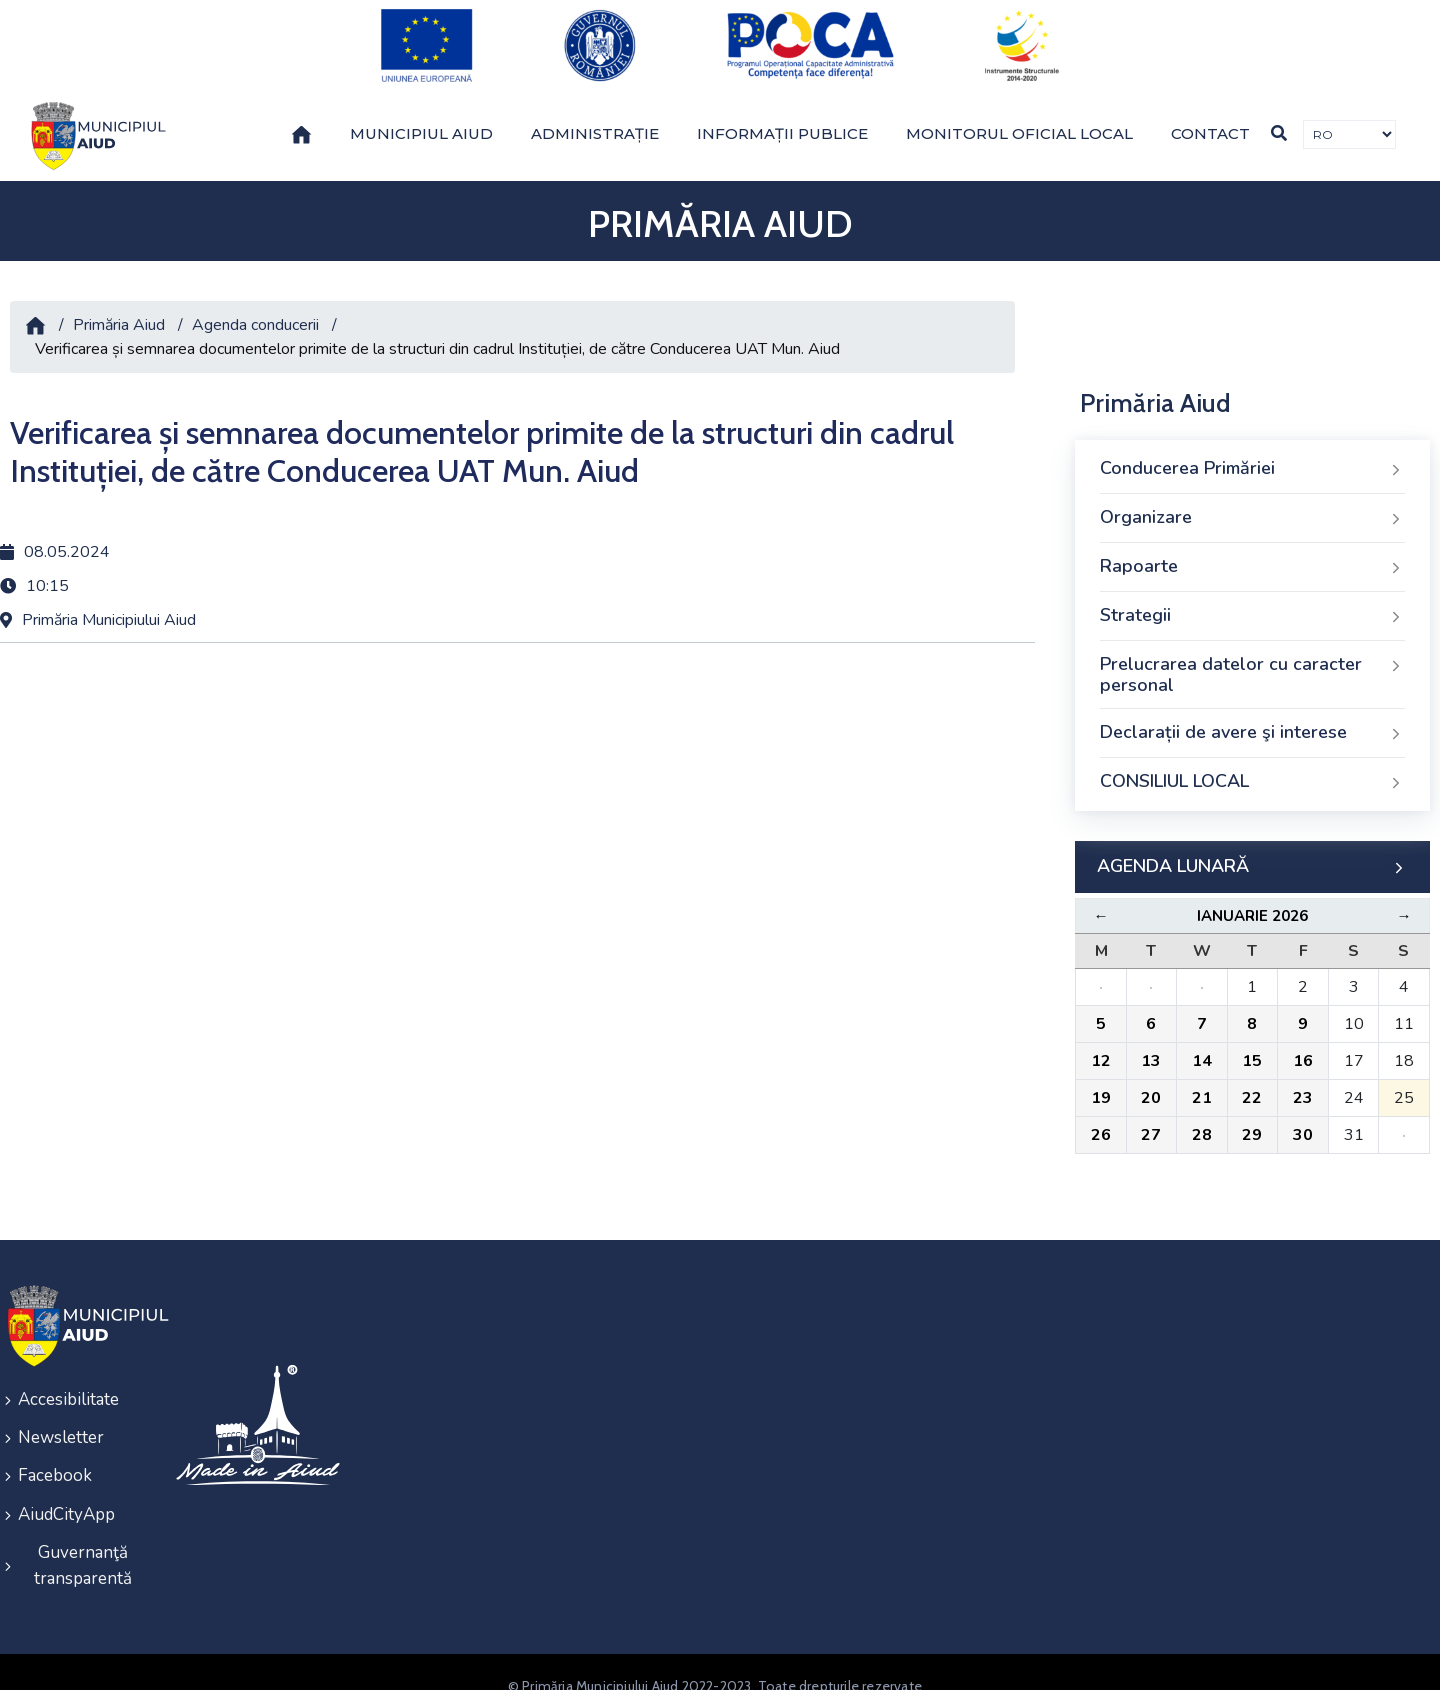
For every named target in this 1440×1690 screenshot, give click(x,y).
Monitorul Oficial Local (1019, 116)
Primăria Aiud (119, 308)
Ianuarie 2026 (1252, 899)
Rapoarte (1252, 550)
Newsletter (61, 1417)
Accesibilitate (68, 1381)
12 (1101, 1044)
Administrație (595, 116)
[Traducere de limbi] (1349, 118)
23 (1303, 1081)
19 (1101, 1081)
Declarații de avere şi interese (1252, 716)
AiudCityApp (66, 1489)
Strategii (1252, 599)
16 (1303, 1044)
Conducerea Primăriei (1252, 452)
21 (1202, 1081)
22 (1252, 1081)
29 (1252, 1118)
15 (1252, 1044)
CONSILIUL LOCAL (1252, 765)
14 (1202, 1044)
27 (1151, 1118)
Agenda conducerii (255, 308)
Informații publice (782, 116)
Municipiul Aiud (421, 116)
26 (1101, 1118)
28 (1202, 1118)
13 (1151, 1044)
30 (1303, 1118)
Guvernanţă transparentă (83, 1538)
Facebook (55, 1453)
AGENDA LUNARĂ (1252, 850)
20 (1151, 1081)
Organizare (1252, 501)
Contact (1210, 116)
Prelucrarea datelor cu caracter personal (1252, 658)
